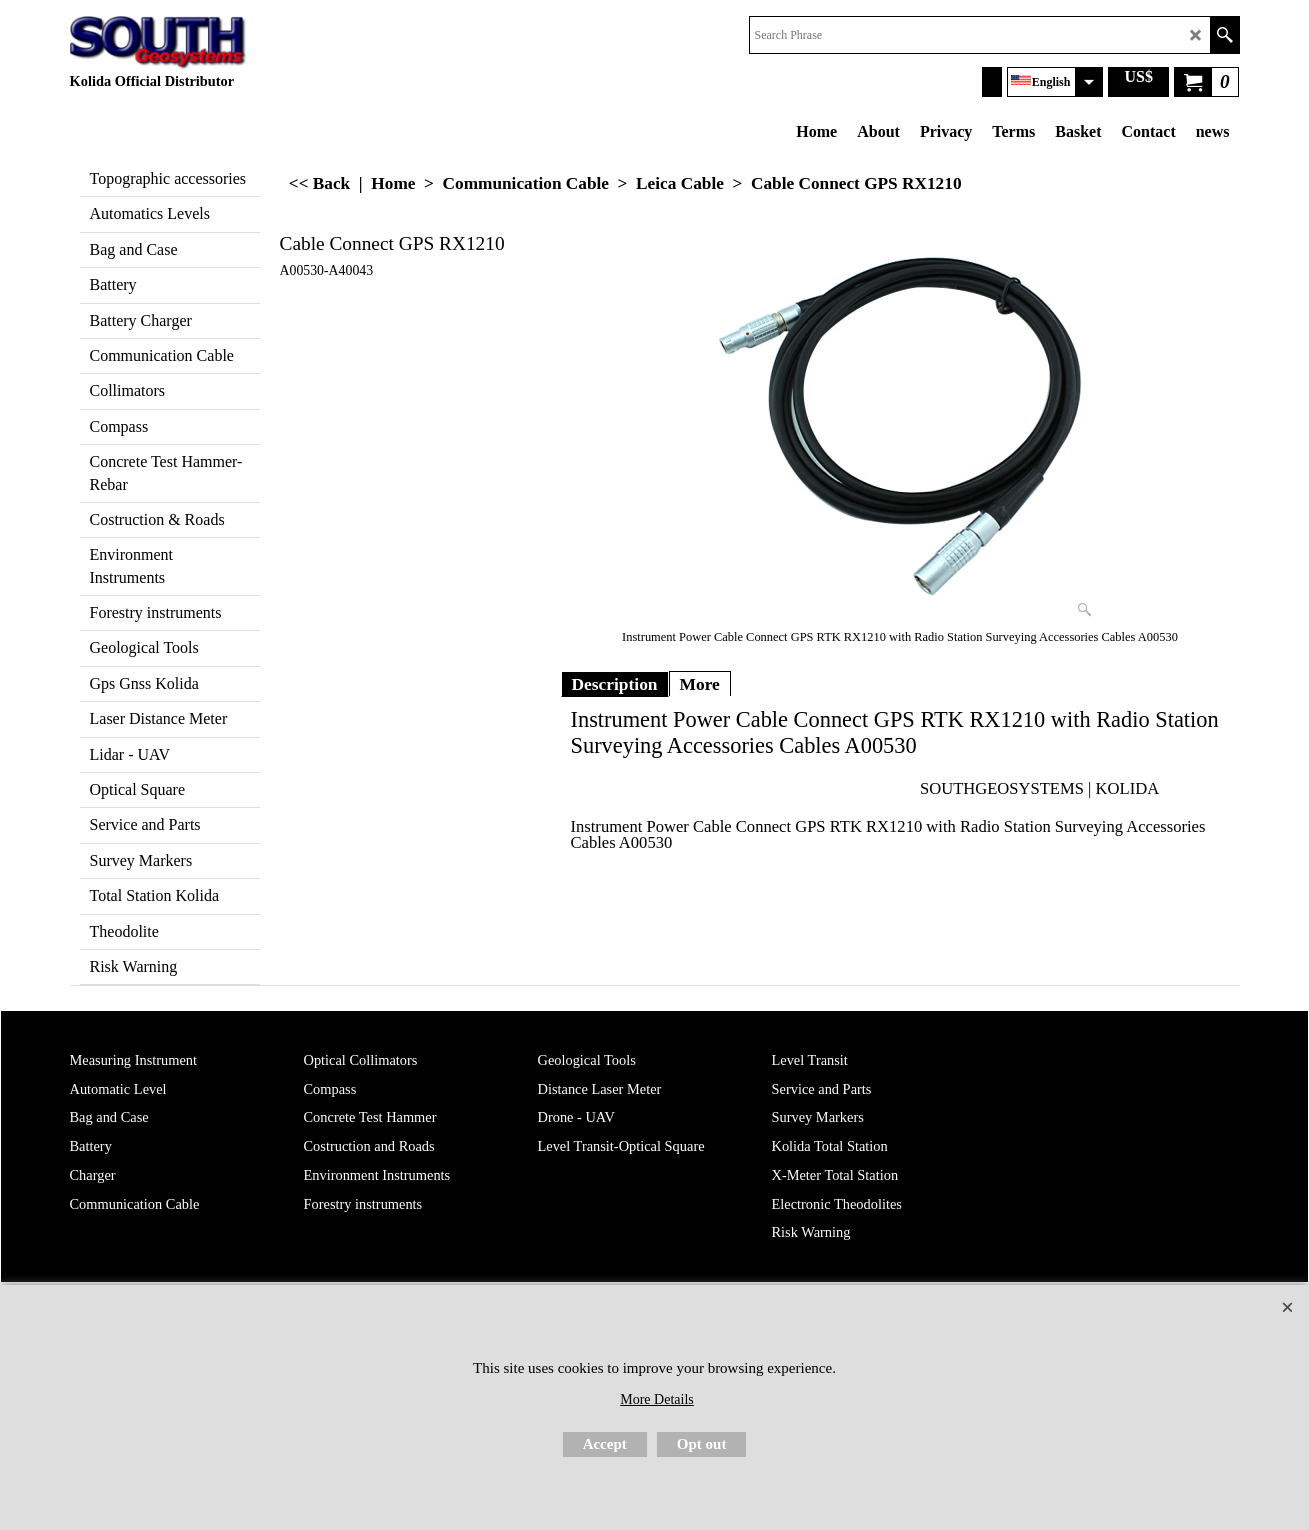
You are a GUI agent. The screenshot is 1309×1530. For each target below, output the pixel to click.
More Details (656, 1399)
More (700, 684)
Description (615, 684)
